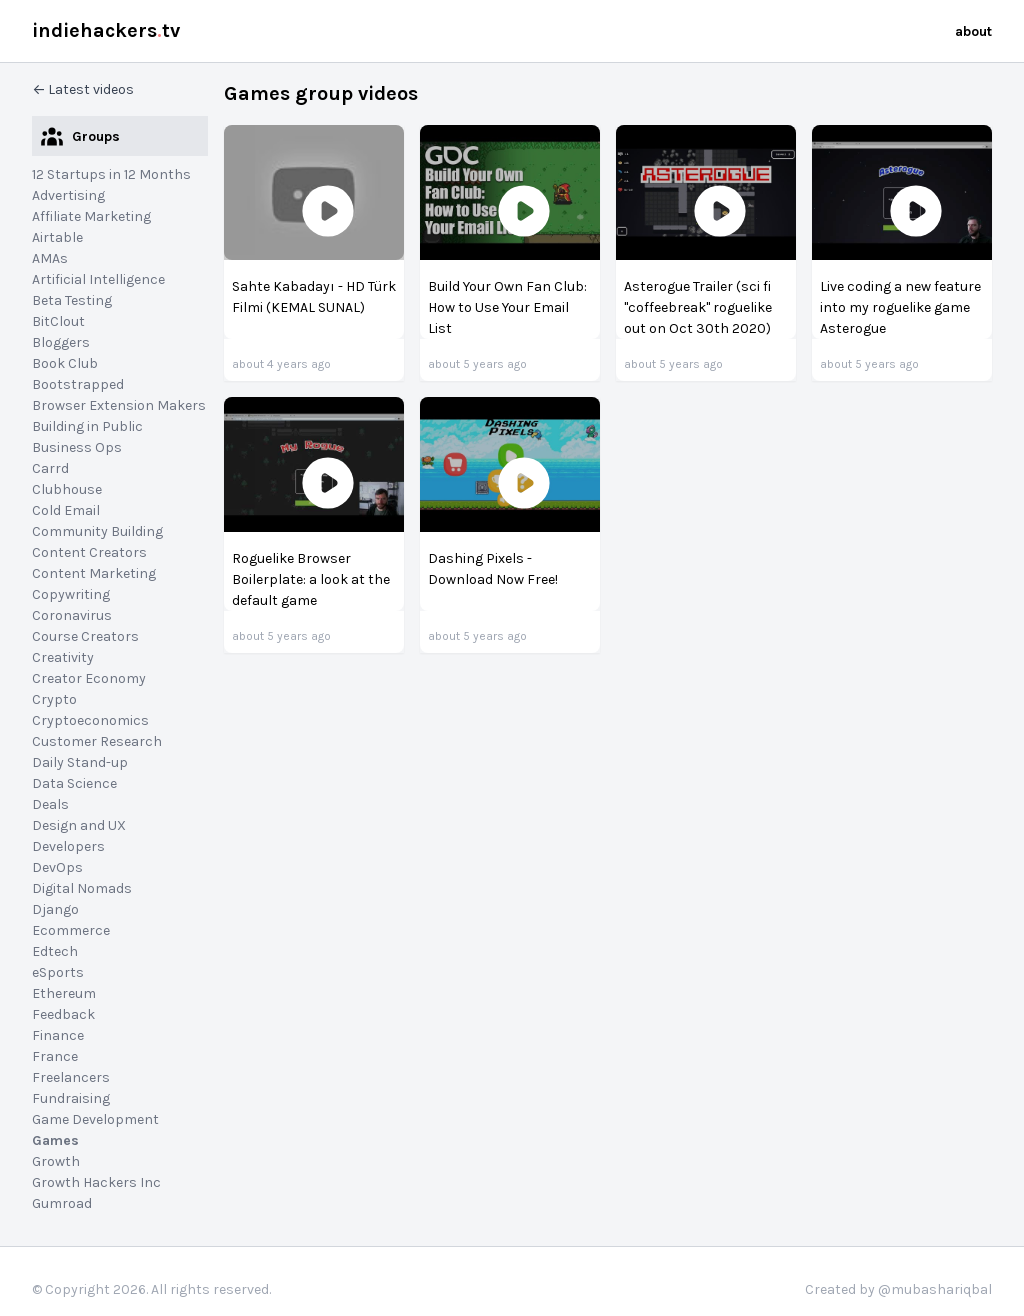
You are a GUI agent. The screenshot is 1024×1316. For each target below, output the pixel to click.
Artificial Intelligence (98, 279)
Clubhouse (67, 489)
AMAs (50, 258)
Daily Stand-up (80, 762)
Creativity (63, 657)
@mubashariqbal (935, 1289)
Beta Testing (72, 300)
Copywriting (71, 594)
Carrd (50, 468)
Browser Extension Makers (119, 405)
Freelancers (71, 1077)
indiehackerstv (106, 30)
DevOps (57, 867)
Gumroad (62, 1203)
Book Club (65, 363)
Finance (58, 1035)
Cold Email (66, 510)
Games (55, 1140)
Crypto (54, 699)
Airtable (57, 237)
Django (55, 909)
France (55, 1056)
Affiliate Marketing (91, 216)
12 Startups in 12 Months (111, 174)
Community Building (97, 531)
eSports (58, 972)
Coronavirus (72, 615)
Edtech (55, 951)
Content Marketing (94, 573)
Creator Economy (89, 678)
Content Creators (89, 552)
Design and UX (79, 825)
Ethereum (64, 993)
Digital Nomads (82, 888)
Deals (50, 804)
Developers (68, 846)
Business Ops (77, 447)
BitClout (58, 321)
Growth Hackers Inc (96, 1182)
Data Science (74, 783)
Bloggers (61, 342)
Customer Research (97, 741)
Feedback (63, 1014)
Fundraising (71, 1098)
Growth (56, 1161)
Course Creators (85, 636)
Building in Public (87, 426)
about (973, 31)
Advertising (68, 195)
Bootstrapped (78, 384)
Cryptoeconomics (90, 720)
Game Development (95, 1119)
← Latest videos (83, 89)
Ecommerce (71, 930)
